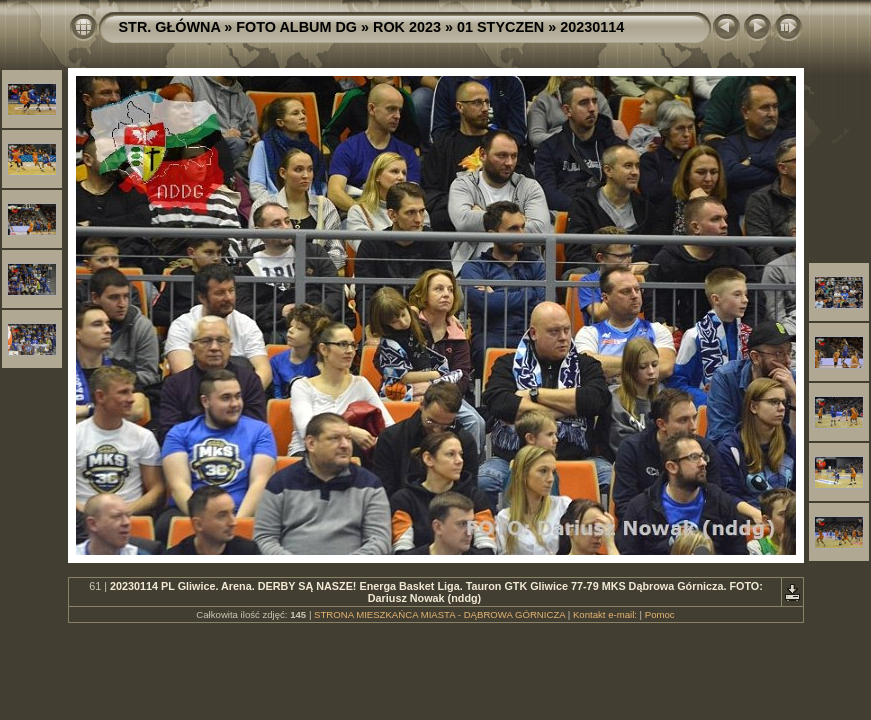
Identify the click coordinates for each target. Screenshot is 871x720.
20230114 (592, 27)
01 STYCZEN (500, 27)
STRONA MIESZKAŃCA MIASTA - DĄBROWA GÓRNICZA (439, 614)
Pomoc (660, 614)
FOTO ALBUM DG (296, 27)
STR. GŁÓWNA (170, 27)
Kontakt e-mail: (605, 614)
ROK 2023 (407, 27)
